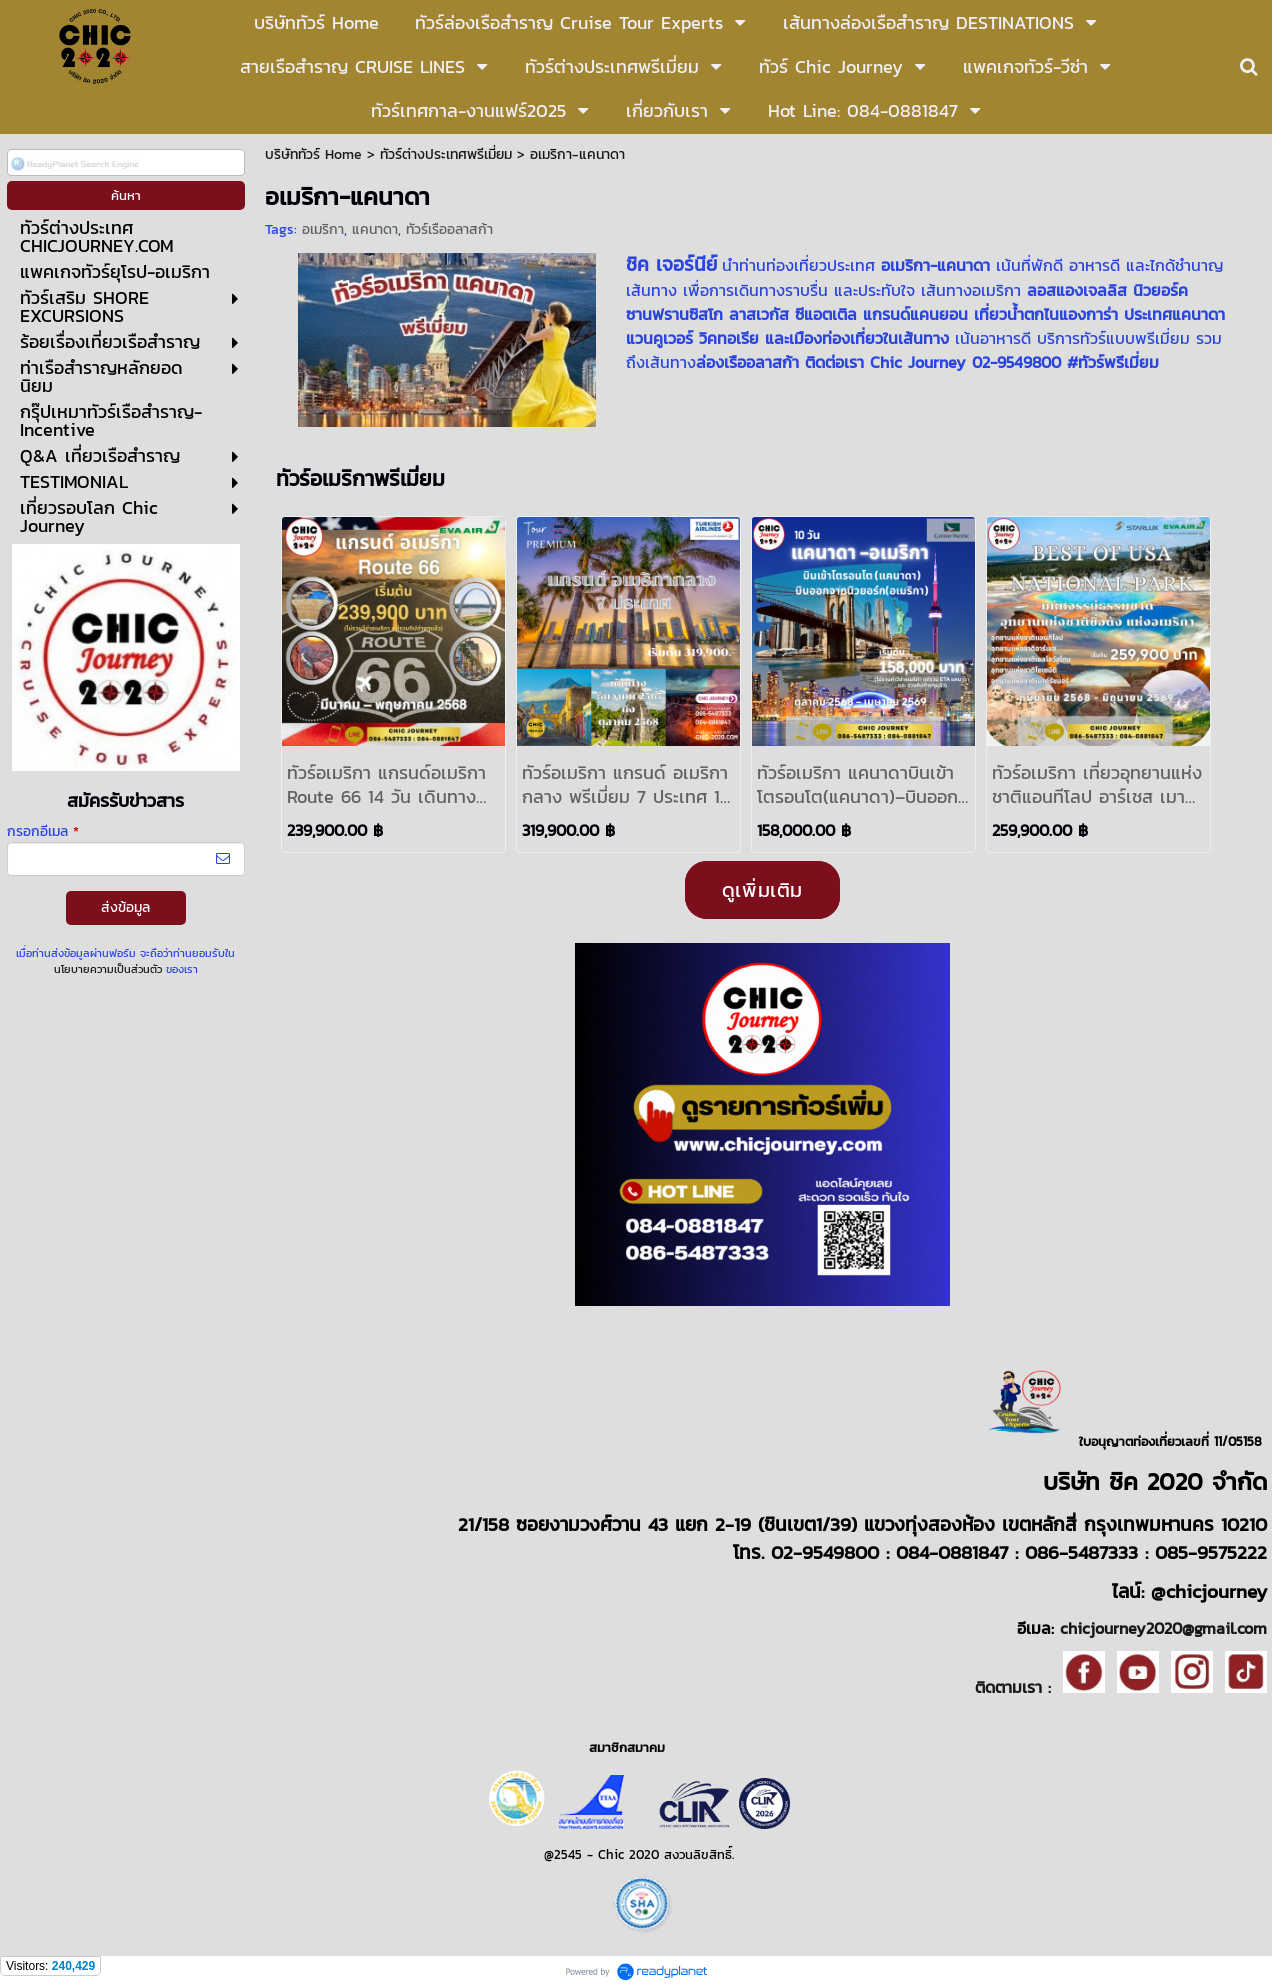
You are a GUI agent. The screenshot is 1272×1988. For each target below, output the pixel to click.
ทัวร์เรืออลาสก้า (449, 229)
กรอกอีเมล (43, 831)
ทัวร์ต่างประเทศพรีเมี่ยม (448, 154)
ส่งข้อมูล (125, 907)
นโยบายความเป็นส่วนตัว (108, 969)
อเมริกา (323, 229)
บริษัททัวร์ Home (313, 154)
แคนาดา (375, 229)
